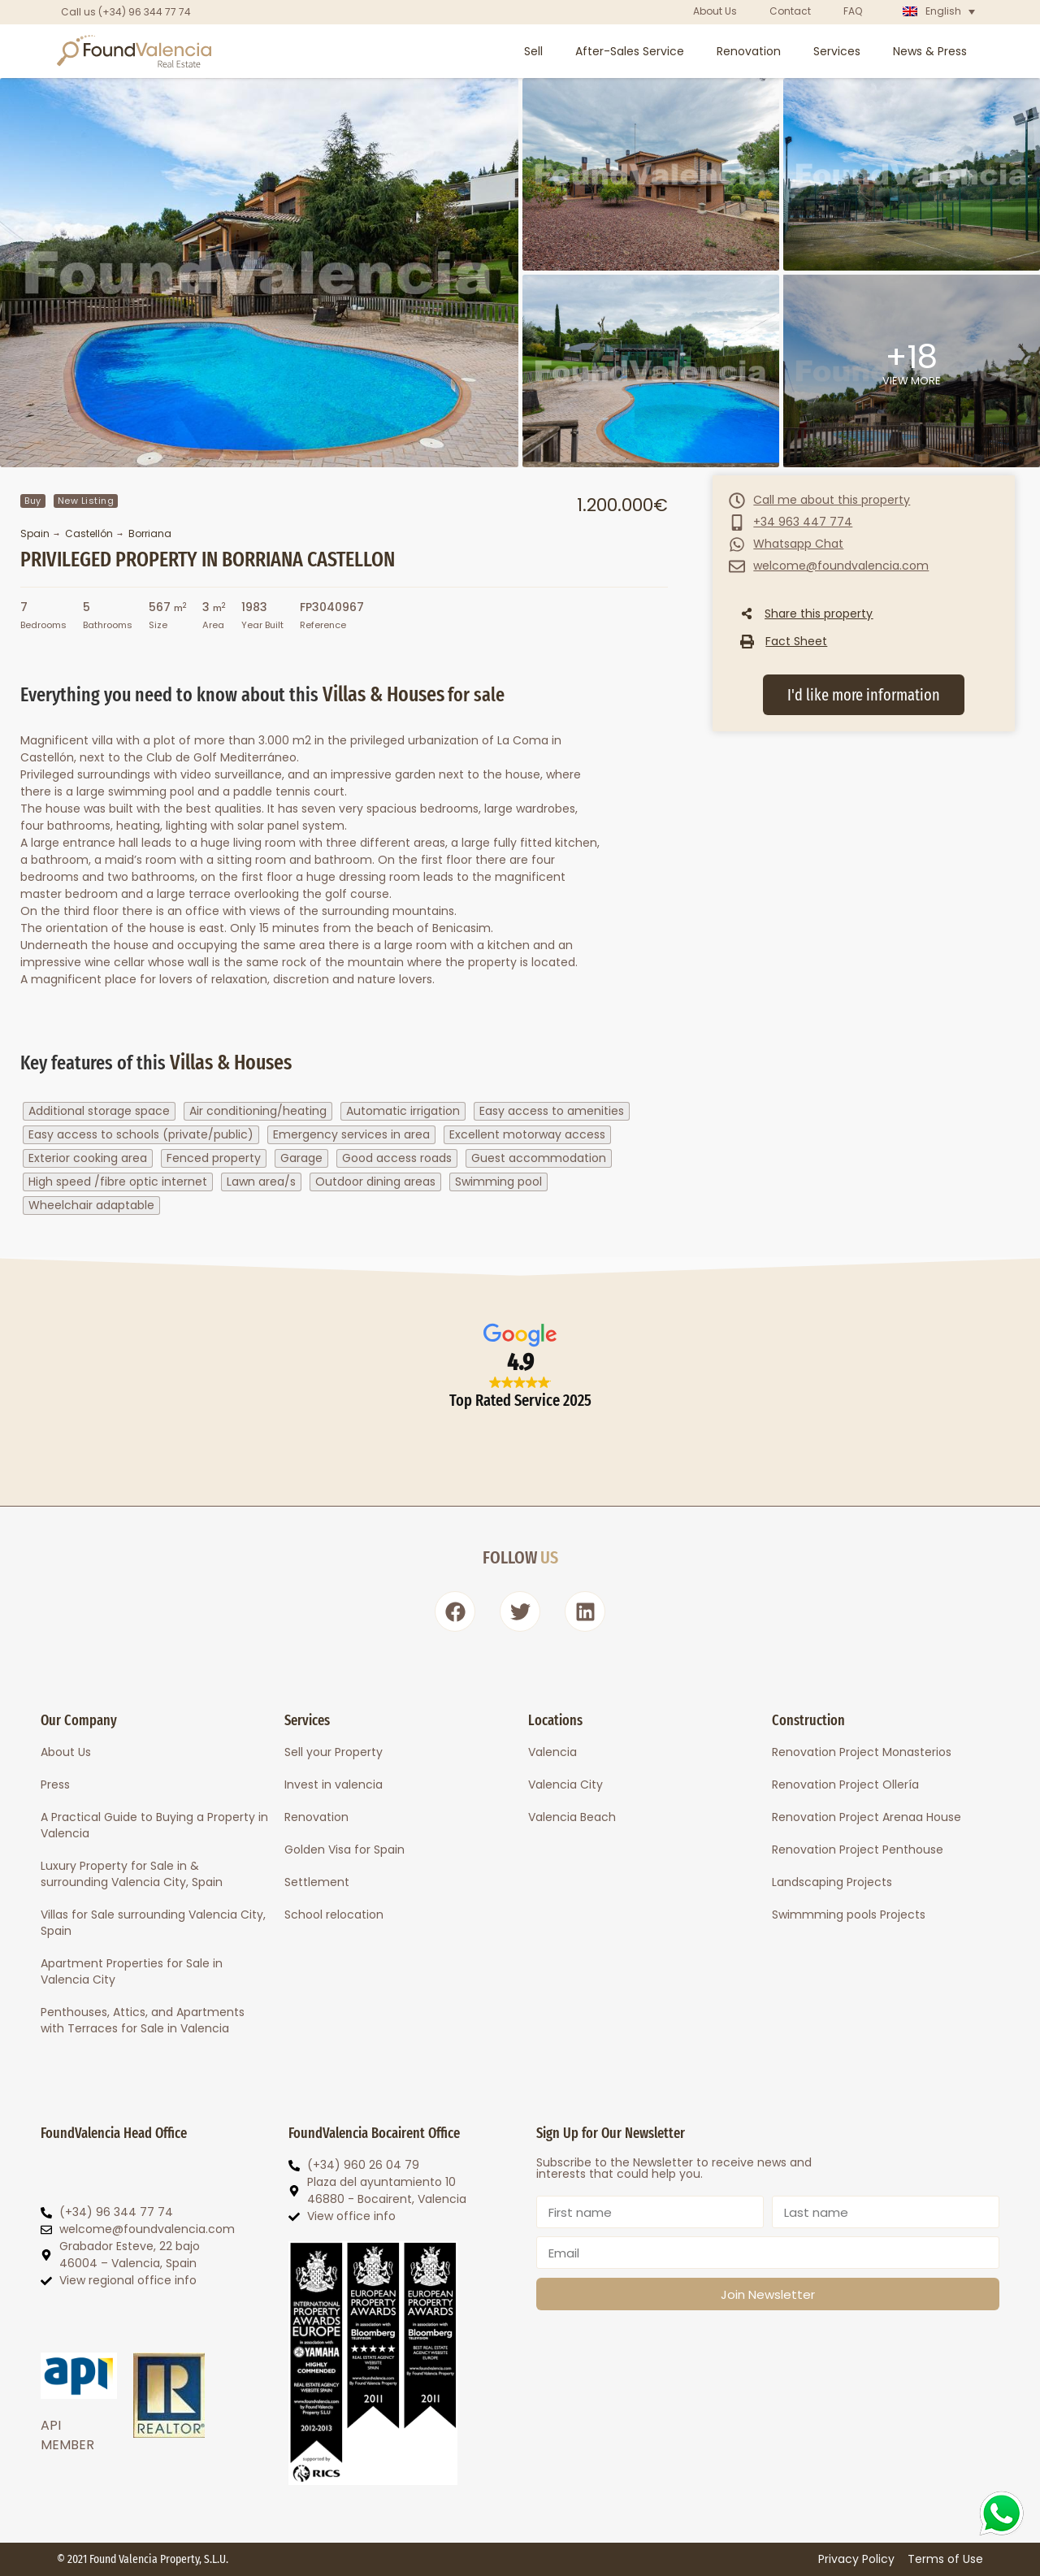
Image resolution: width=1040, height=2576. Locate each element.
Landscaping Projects (832, 1882)
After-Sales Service (629, 51)
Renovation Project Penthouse (857, 1849)
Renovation (749, 51)
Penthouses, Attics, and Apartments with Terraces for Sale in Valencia (143, 2020)
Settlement (316, 1882)
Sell (533, 51)
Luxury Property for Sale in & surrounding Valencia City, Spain (132, 1874)
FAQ (852, 11)
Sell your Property (333, 1752)
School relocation (334, 1914)
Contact (790, 11)
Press (55, 1784)
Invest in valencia (333, 1784)
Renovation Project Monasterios (861, 1752)
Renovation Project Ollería (845, 1784)
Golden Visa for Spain (344, 1849)
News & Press (930, 51)
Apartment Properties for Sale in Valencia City (132, 1971)
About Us (715, 11)
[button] (784, 641)
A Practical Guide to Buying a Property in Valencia (154, 1825)
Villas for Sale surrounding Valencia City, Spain (153, 1922)
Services (836, 51)
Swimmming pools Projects (848, 1914)
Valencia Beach (572, 1817)
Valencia (552, 1752)
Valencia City (565, 1784)
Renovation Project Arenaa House (866, 1817)
